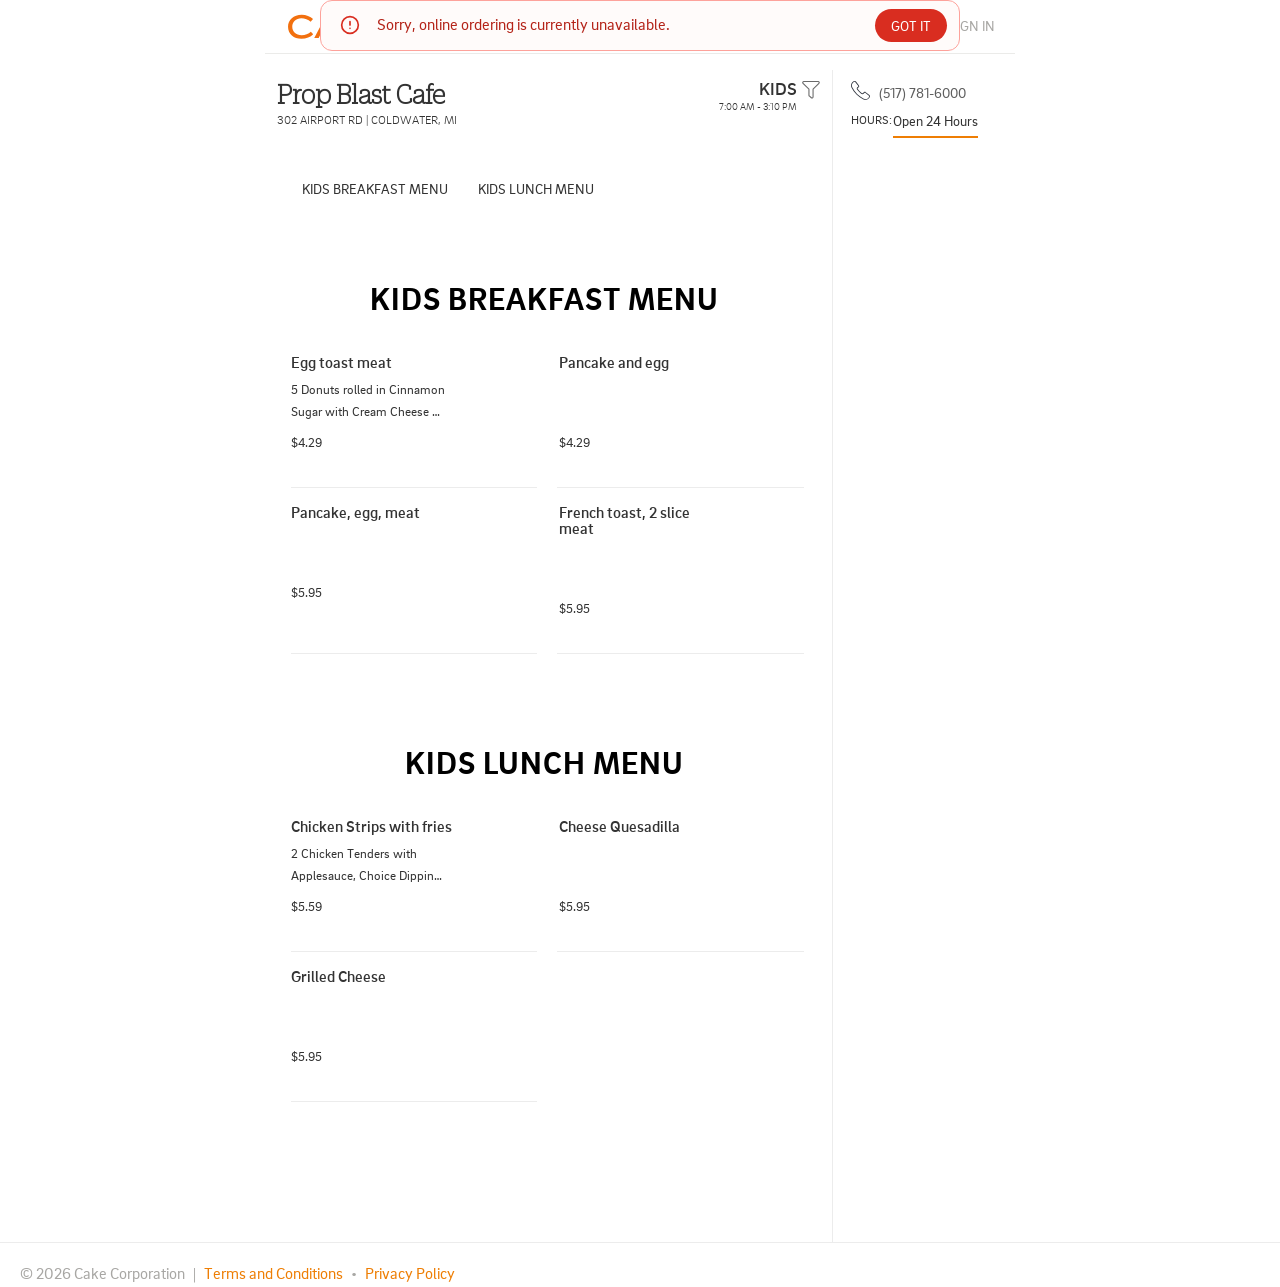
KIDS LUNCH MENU (536, 188)
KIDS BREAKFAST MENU (375, 188)
